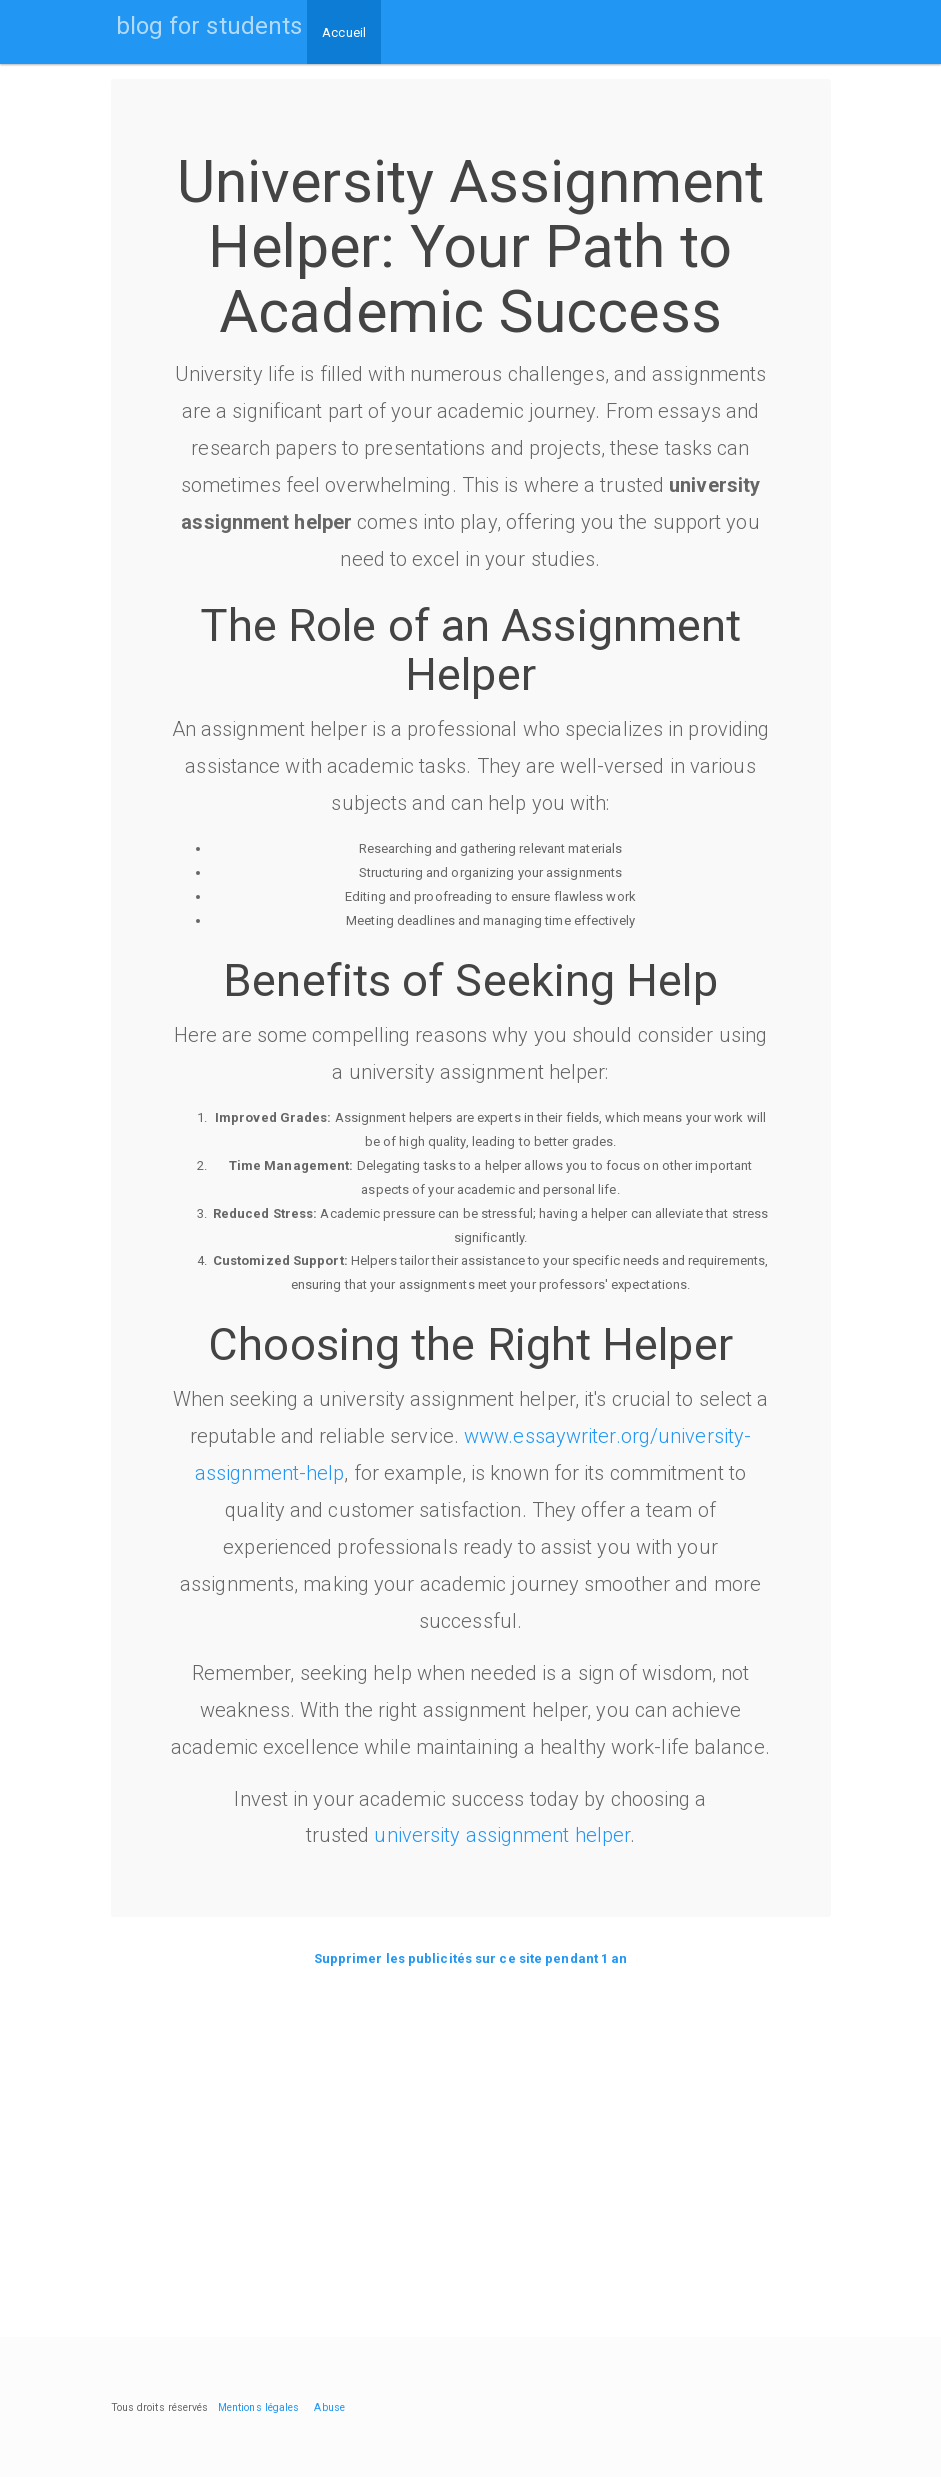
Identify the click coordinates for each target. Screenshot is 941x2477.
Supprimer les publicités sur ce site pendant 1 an (471, 1958)
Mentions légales (259, 2407)
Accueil (344, 32)
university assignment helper (502, 1835)
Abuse (329, 2407)
